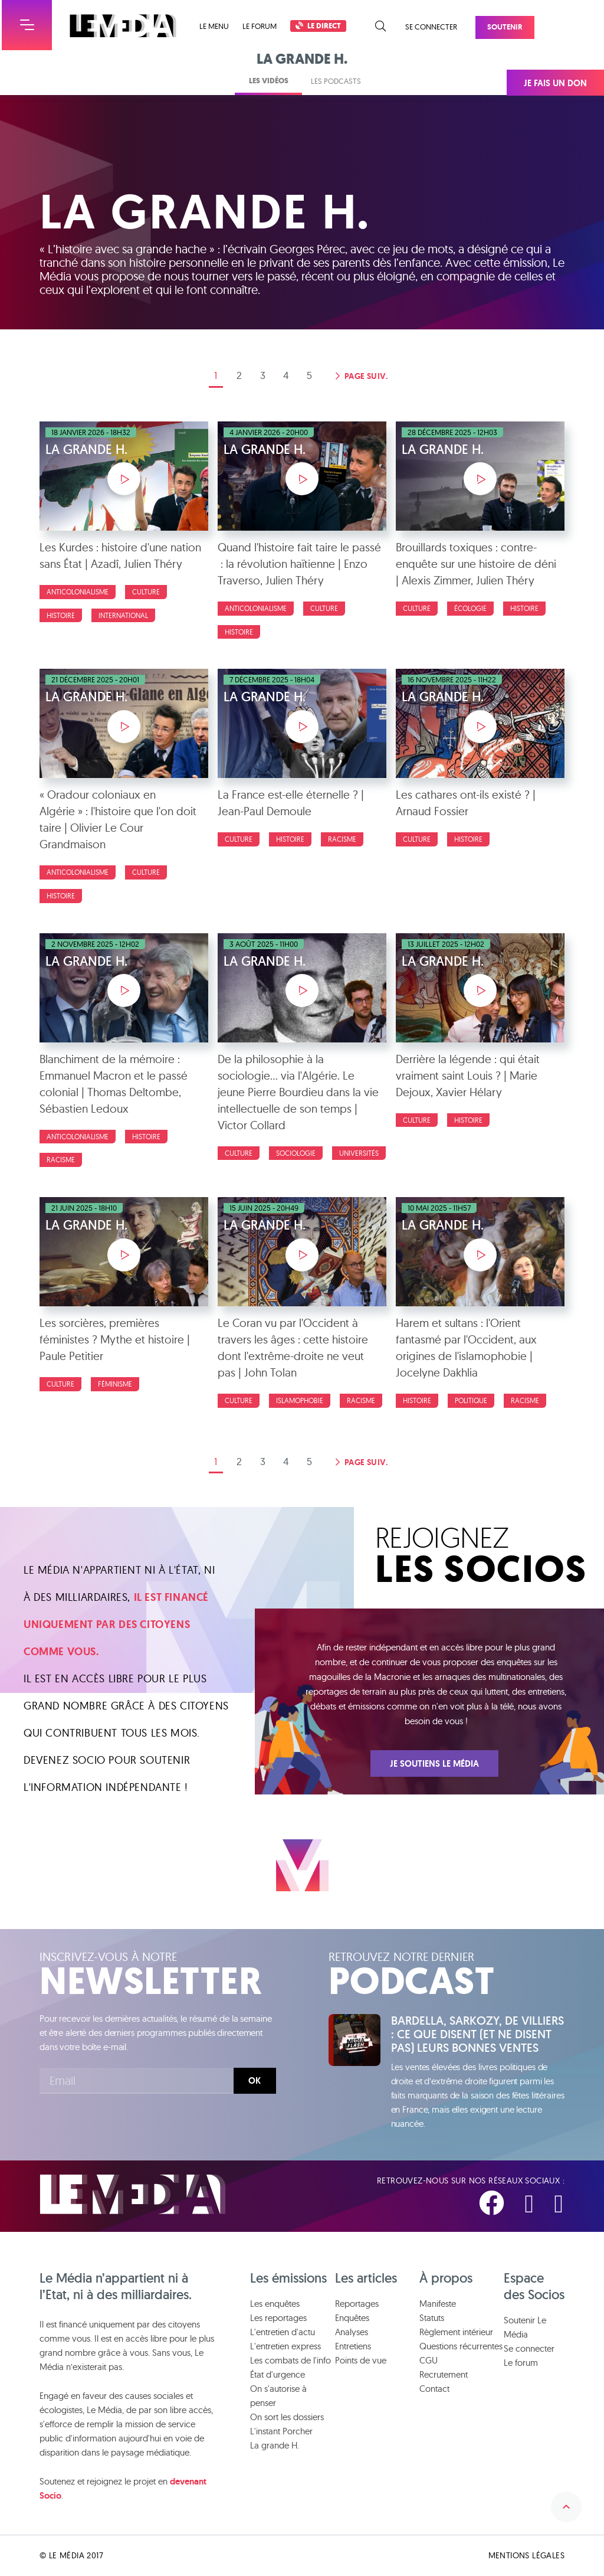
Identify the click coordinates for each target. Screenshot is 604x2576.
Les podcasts (336, 81)
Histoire (61, 615)
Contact (434, 2389)
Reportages (357, 2304)
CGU (428, 2360)
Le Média (133, 2195)
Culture (146, 591)
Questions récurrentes (461, 2346)
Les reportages (278, 2318)
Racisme (342, 839)
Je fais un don (555, 83)
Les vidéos (268, 81)
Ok (254, 2081)
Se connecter (431, 26)
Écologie (470, 608)
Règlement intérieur (456, 2332)
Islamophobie (299, 1400)
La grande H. (274, 2445)
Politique (471, 1400)
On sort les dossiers (287, 2417)
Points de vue (360, 2360)
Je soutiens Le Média (434, 1764)
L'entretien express (285, 2346)
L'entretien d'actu (282, 2332)
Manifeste (437, 2304)
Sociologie (296, 1153)
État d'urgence (277, 2375)
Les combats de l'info (290, 2360)
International (123, 615)
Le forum (259, 26)
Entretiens (353, 2346)
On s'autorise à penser (278, 2396)
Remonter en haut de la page (564, 2501)
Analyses (351, 2332)
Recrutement (443, 2375)
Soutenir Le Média (525, 2327)
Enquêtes (352, 2318)
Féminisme (115, 1383)
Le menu (214, 26)
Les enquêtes (275, 2304)
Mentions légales (526, 2556)
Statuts (431, 2318)
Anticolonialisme (78, 591)
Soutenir (505, 27)
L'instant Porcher (281, 2431)
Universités (359, 1153)
